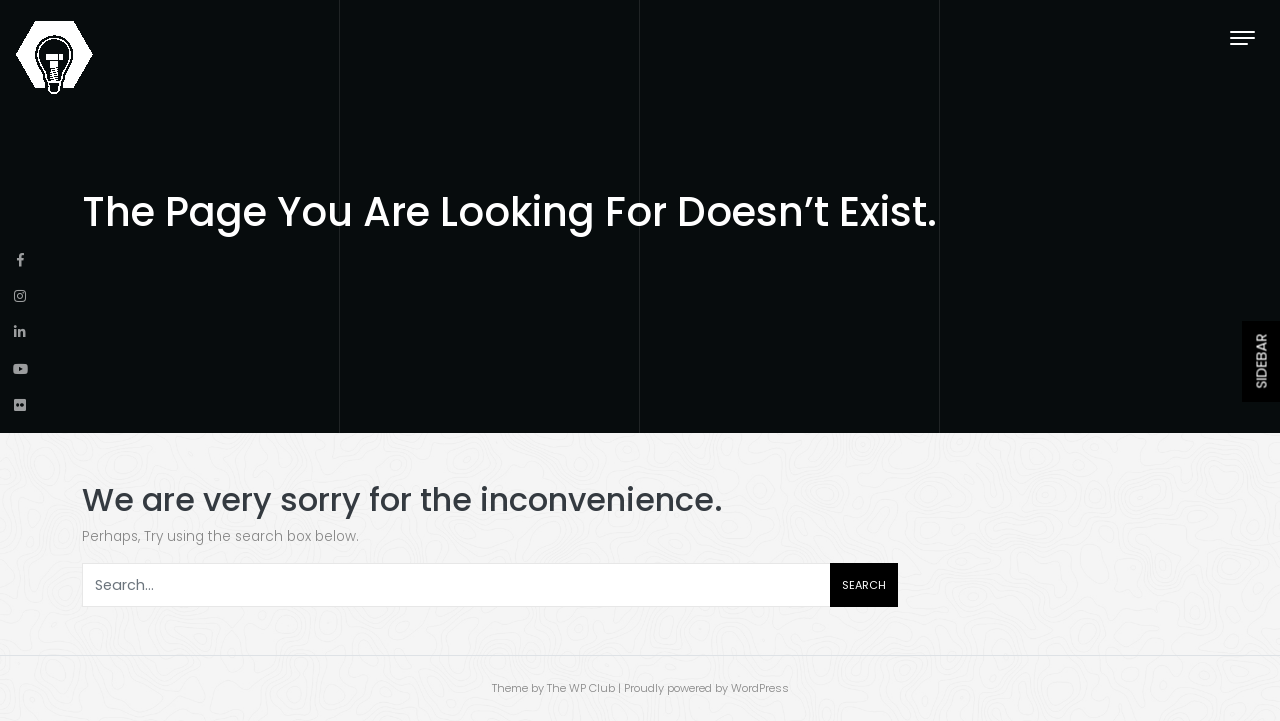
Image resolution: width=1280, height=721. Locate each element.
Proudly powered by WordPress (706, 688)
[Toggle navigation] (1242, 37)
